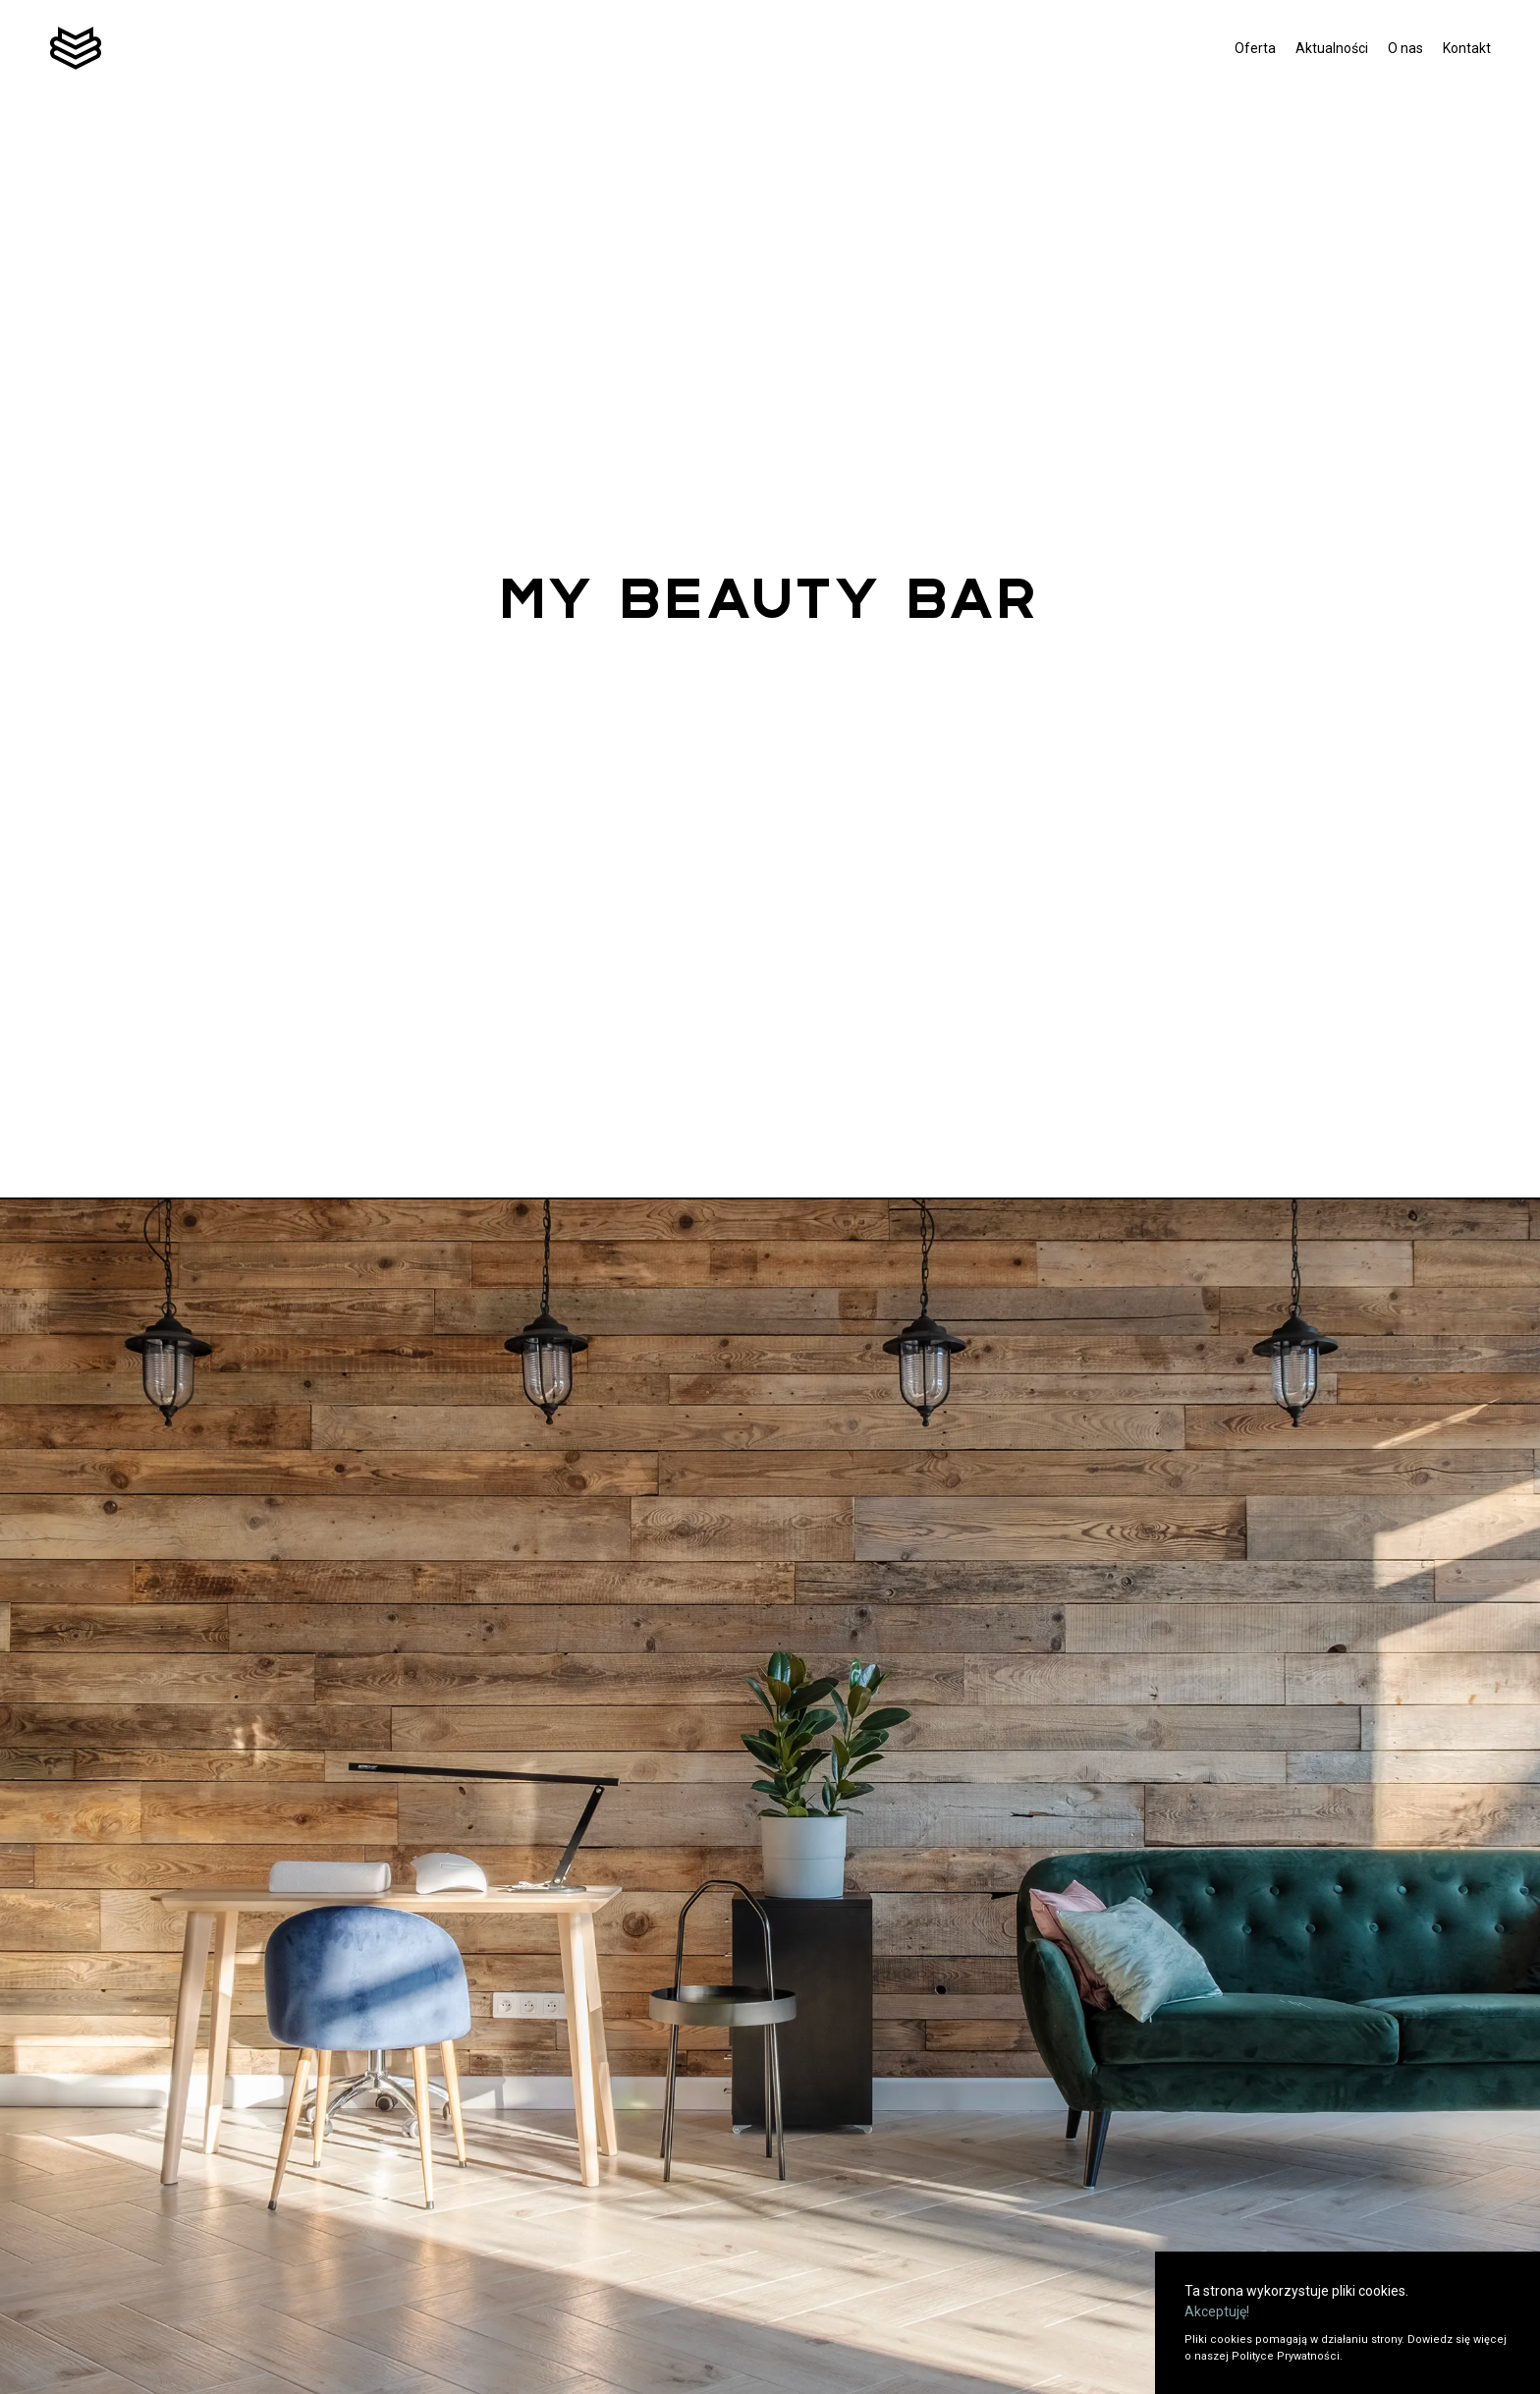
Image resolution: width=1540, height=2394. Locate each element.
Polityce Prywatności (1286, 2356)
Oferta (1255, 48)
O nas (1405, 48)
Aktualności (1331, 48)
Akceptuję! (1216, 2311)
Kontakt (1467, 48)
